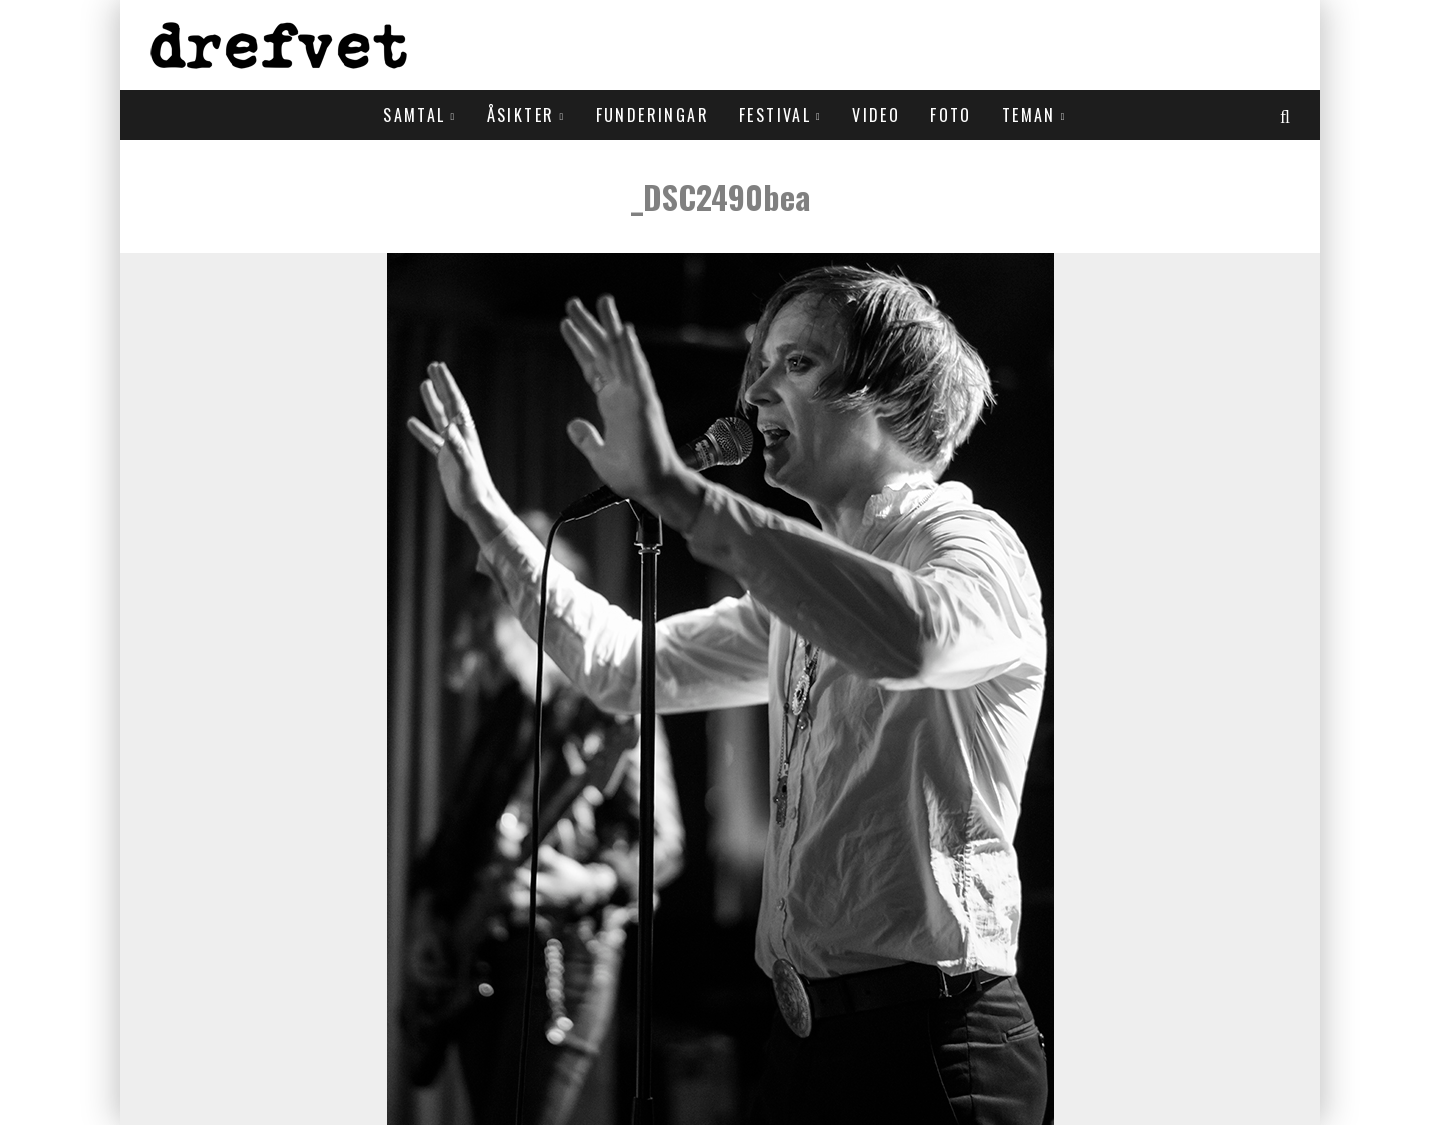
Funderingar (652, 115)
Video (876, 115)
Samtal (414, 115)
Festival (775, 115)
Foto (951, 115)
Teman (1029, 115)
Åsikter (521, 115)
